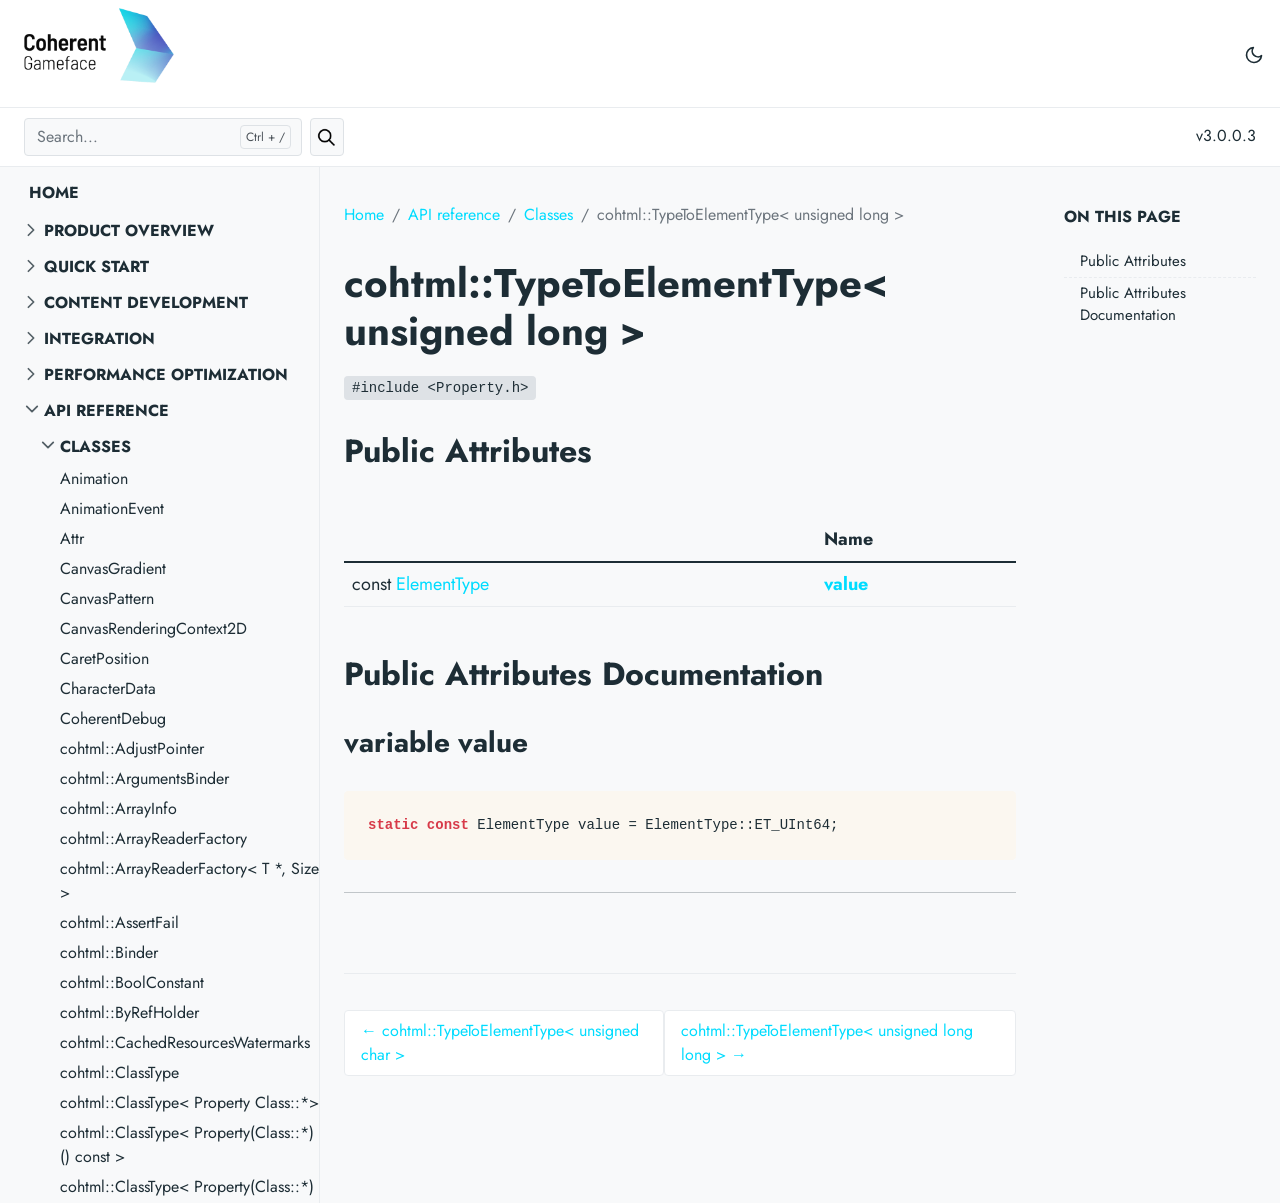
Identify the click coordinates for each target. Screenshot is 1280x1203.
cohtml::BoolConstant (132, 982)
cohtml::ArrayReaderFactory (153, 838)
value (846, 584)
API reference (106, 410)
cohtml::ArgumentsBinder (144, 778)
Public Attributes (1133, 261)
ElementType (442, 584)
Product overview (129, 230)
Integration (99, 338)
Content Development (146, 302)
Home (54, 192)
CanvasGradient (113, 568)
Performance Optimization (166, 374)
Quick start (96, 266)
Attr (72, 538)
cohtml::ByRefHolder (129, 1012)
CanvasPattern (107, 598)
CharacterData (108, 688)
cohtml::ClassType (119, 1072)
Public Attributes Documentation (1133, 304)
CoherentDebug (113, 718)
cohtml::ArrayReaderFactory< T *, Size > (189, 880)
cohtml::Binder (109, 952)
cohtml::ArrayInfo (118, 808)
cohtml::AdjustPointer (132, 748)
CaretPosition (104, 658)
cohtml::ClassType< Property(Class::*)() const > (187, 1144)
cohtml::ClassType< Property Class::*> (189, 1102)
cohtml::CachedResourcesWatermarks (185, 1042)
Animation (94, 478)
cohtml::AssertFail (119, 922)
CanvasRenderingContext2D (153, 628)
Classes (95, 446)
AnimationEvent (112, 508)
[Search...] (163, 137)
